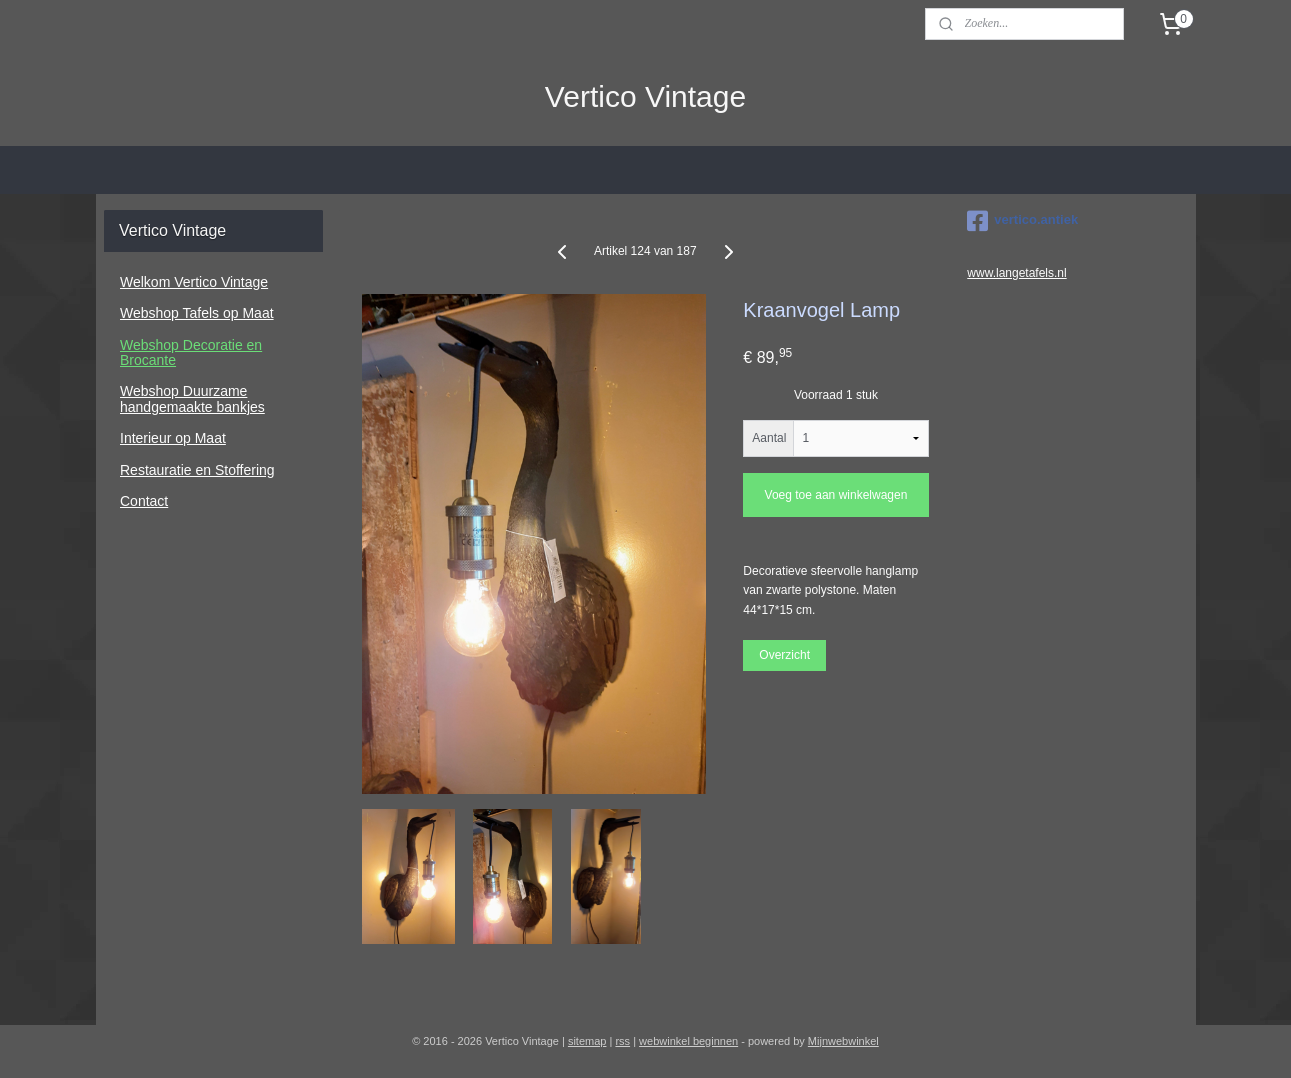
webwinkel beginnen (688, 1041)
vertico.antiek (1022, 221)
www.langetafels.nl (1016, 273)
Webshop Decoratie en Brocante (191, 352)
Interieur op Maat (173, 438)
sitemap (587, 1041)
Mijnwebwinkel (843, 1041)
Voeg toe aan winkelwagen (836, 495)
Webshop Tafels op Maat (197, 313)
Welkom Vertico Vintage (194, 282)
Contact (144, 501)
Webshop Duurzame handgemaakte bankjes (192, 398)
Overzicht (785, 654)
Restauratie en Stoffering (197, 470)
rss (622, 1041)
